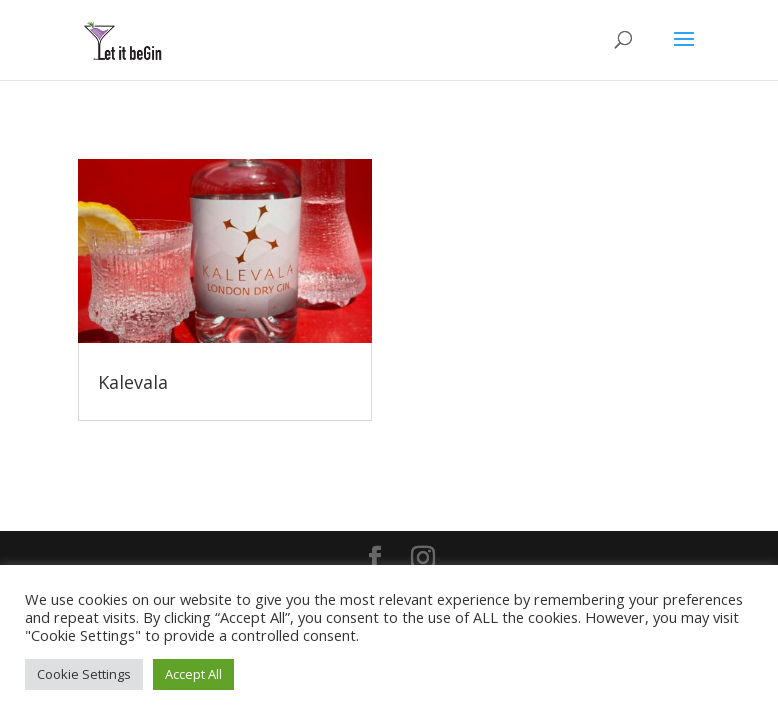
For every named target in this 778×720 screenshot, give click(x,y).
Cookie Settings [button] (84, 674)
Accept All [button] (193, 674)
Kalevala (133, 382)
